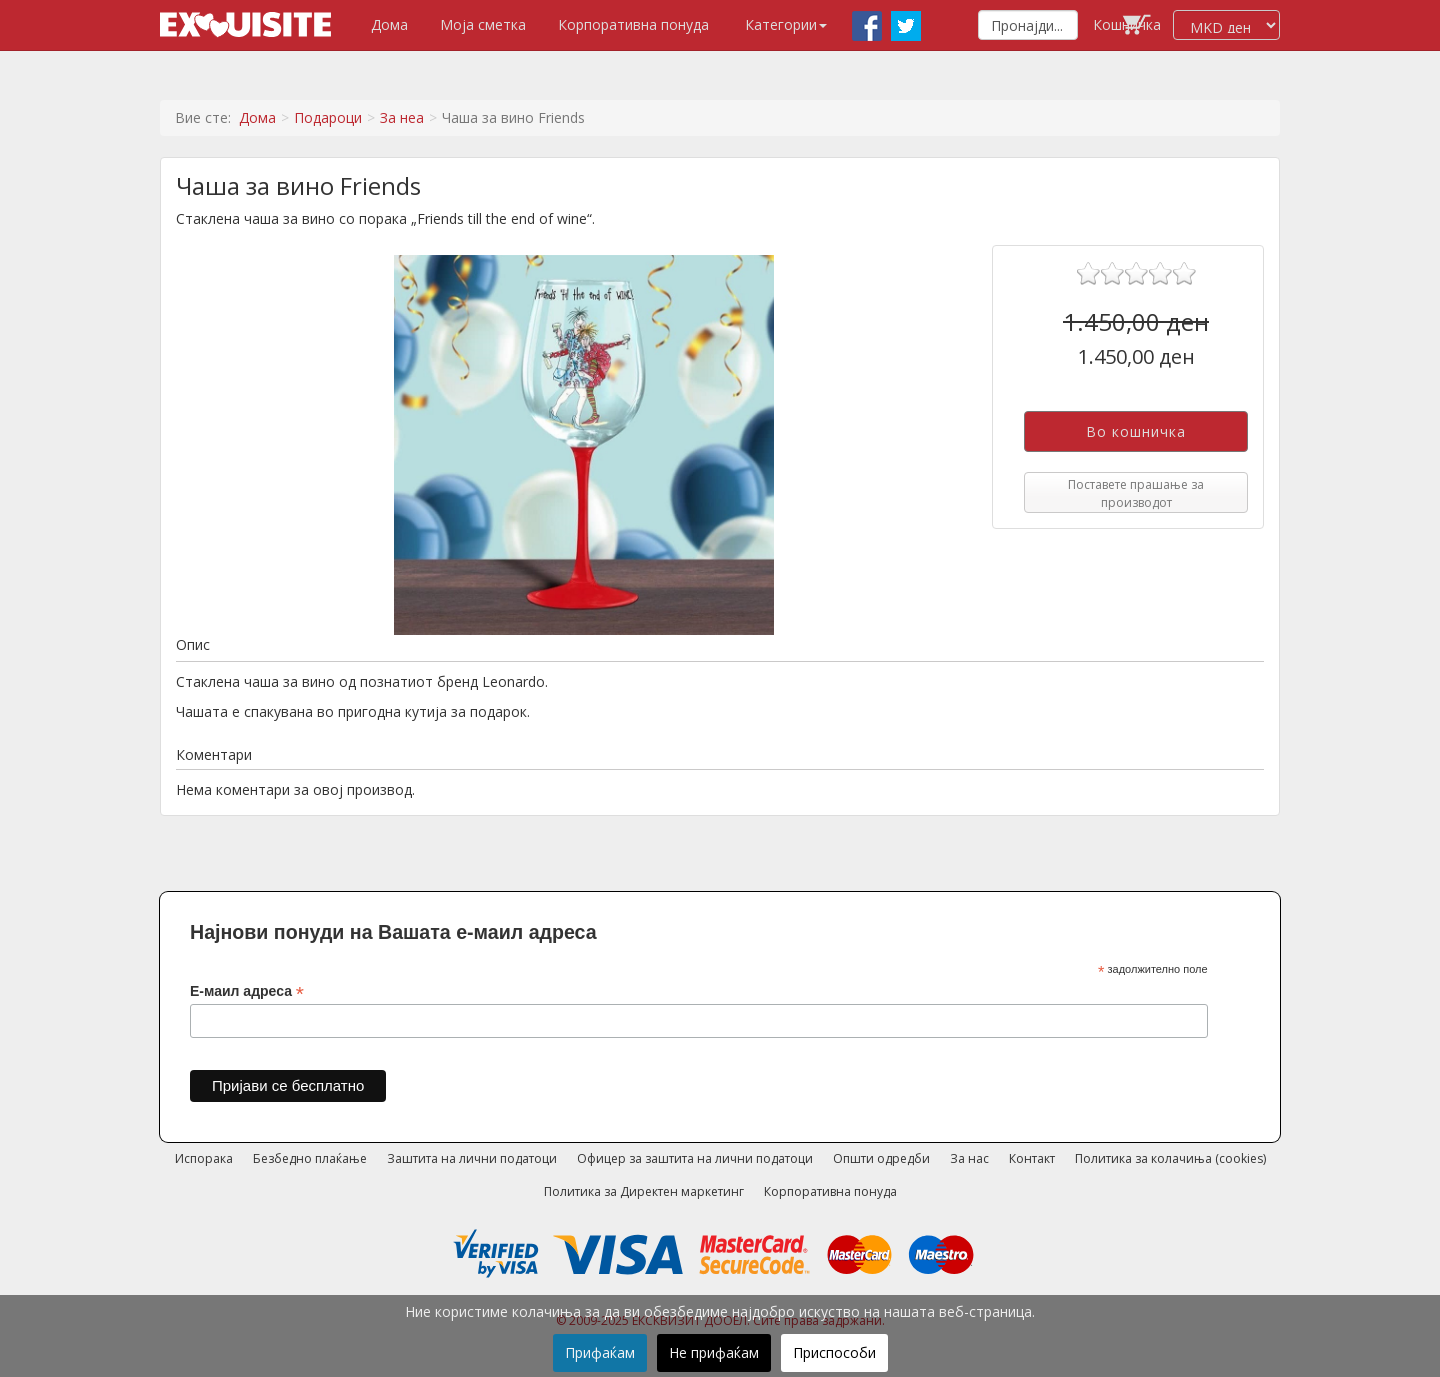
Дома (389, 24)
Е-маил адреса (247, 991)
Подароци (328, 117)
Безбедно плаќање (310, 1158)
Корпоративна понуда (633, 24)
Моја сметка (483, 24)
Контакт (1032, 1158)
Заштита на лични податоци (472, 1158)
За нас (969, 1158)
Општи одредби (881, 1158)
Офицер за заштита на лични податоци (695, 1158)
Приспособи (834, 1352)
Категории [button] (786, 24)
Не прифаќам (714, 1352)
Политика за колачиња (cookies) (1170, 1158)
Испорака (204, 1158)
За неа (402, 117)
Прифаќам (600, 1352)
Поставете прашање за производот (1136, 493)
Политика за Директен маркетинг (644, 1191)
